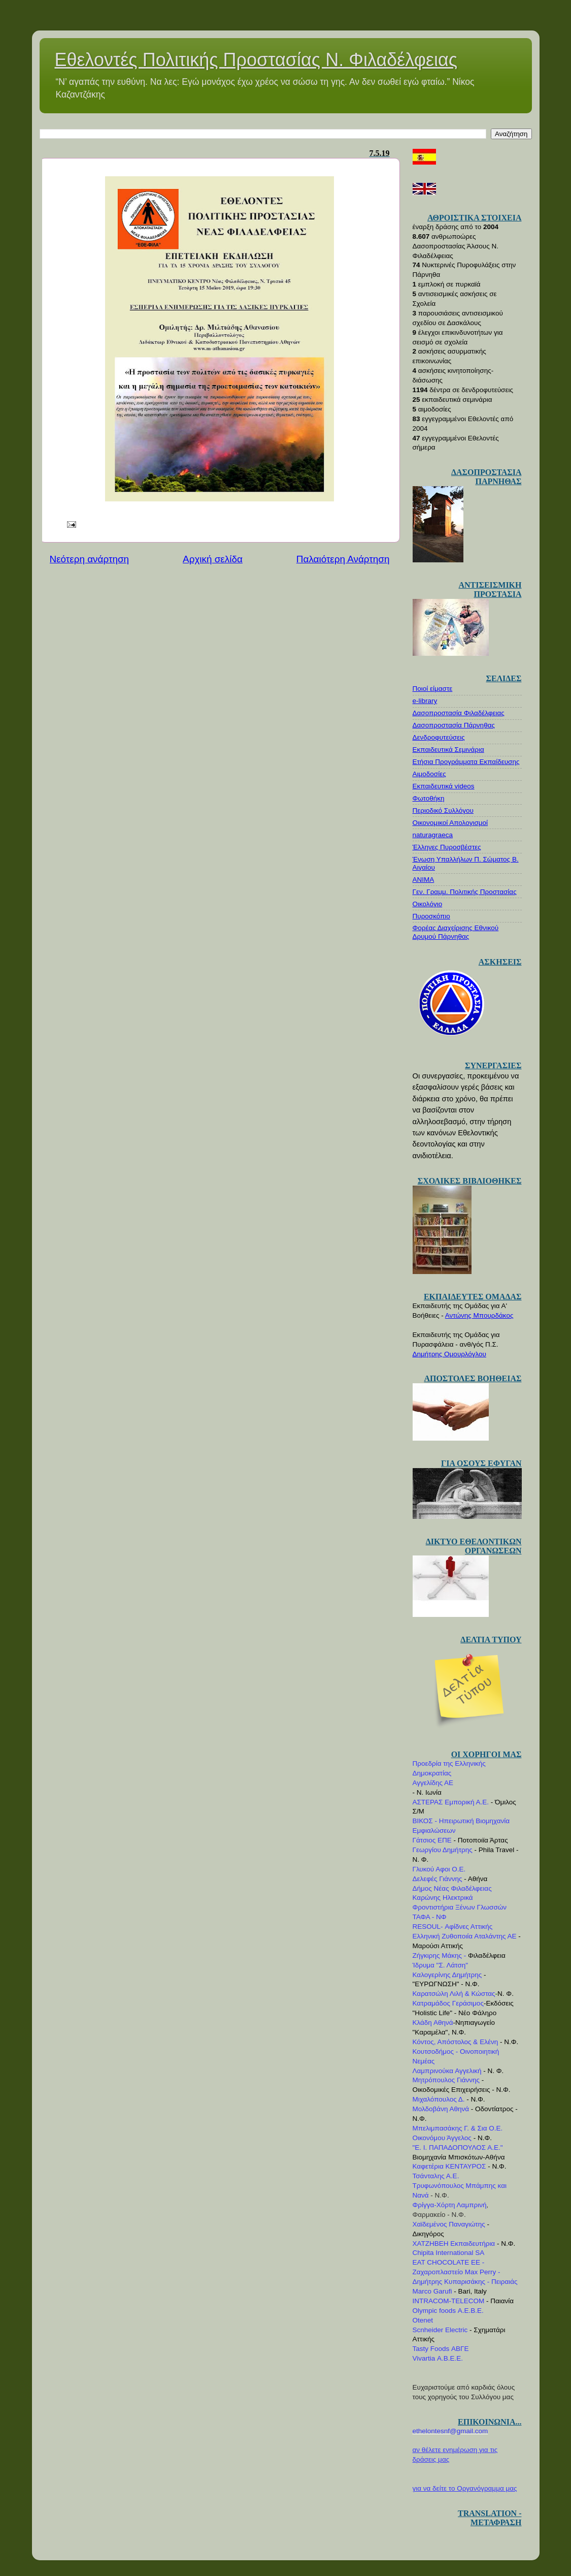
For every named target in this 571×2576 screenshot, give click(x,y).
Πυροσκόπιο (431, 916)
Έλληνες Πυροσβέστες (447, 847)
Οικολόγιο (428, 904)
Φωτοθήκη (429, 798)
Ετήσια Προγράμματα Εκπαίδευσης (466, 762)
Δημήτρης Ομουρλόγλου (449, 1354)
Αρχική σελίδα (213, 559)
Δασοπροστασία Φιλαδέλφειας (459, 713)
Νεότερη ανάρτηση (89, 559)
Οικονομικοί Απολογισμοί (450, 822)
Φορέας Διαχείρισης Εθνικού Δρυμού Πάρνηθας (456, 932)
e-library (425, 701)
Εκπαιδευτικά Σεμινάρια (448, 749)
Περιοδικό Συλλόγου (443, 810)
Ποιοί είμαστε (433, 688)
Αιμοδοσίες (429, 774)
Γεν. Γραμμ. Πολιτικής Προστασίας (465, 892)
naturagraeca (433, 835)
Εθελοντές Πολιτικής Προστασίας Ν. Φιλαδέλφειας (256, 59)
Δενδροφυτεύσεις (439, 737)
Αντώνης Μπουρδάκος (479, 1315)
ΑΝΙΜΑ (423, 879)
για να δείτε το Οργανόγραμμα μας (465, 2488)
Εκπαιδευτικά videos (444, 786)
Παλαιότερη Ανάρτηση (343, 559)
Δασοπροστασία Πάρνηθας (454, 725)
